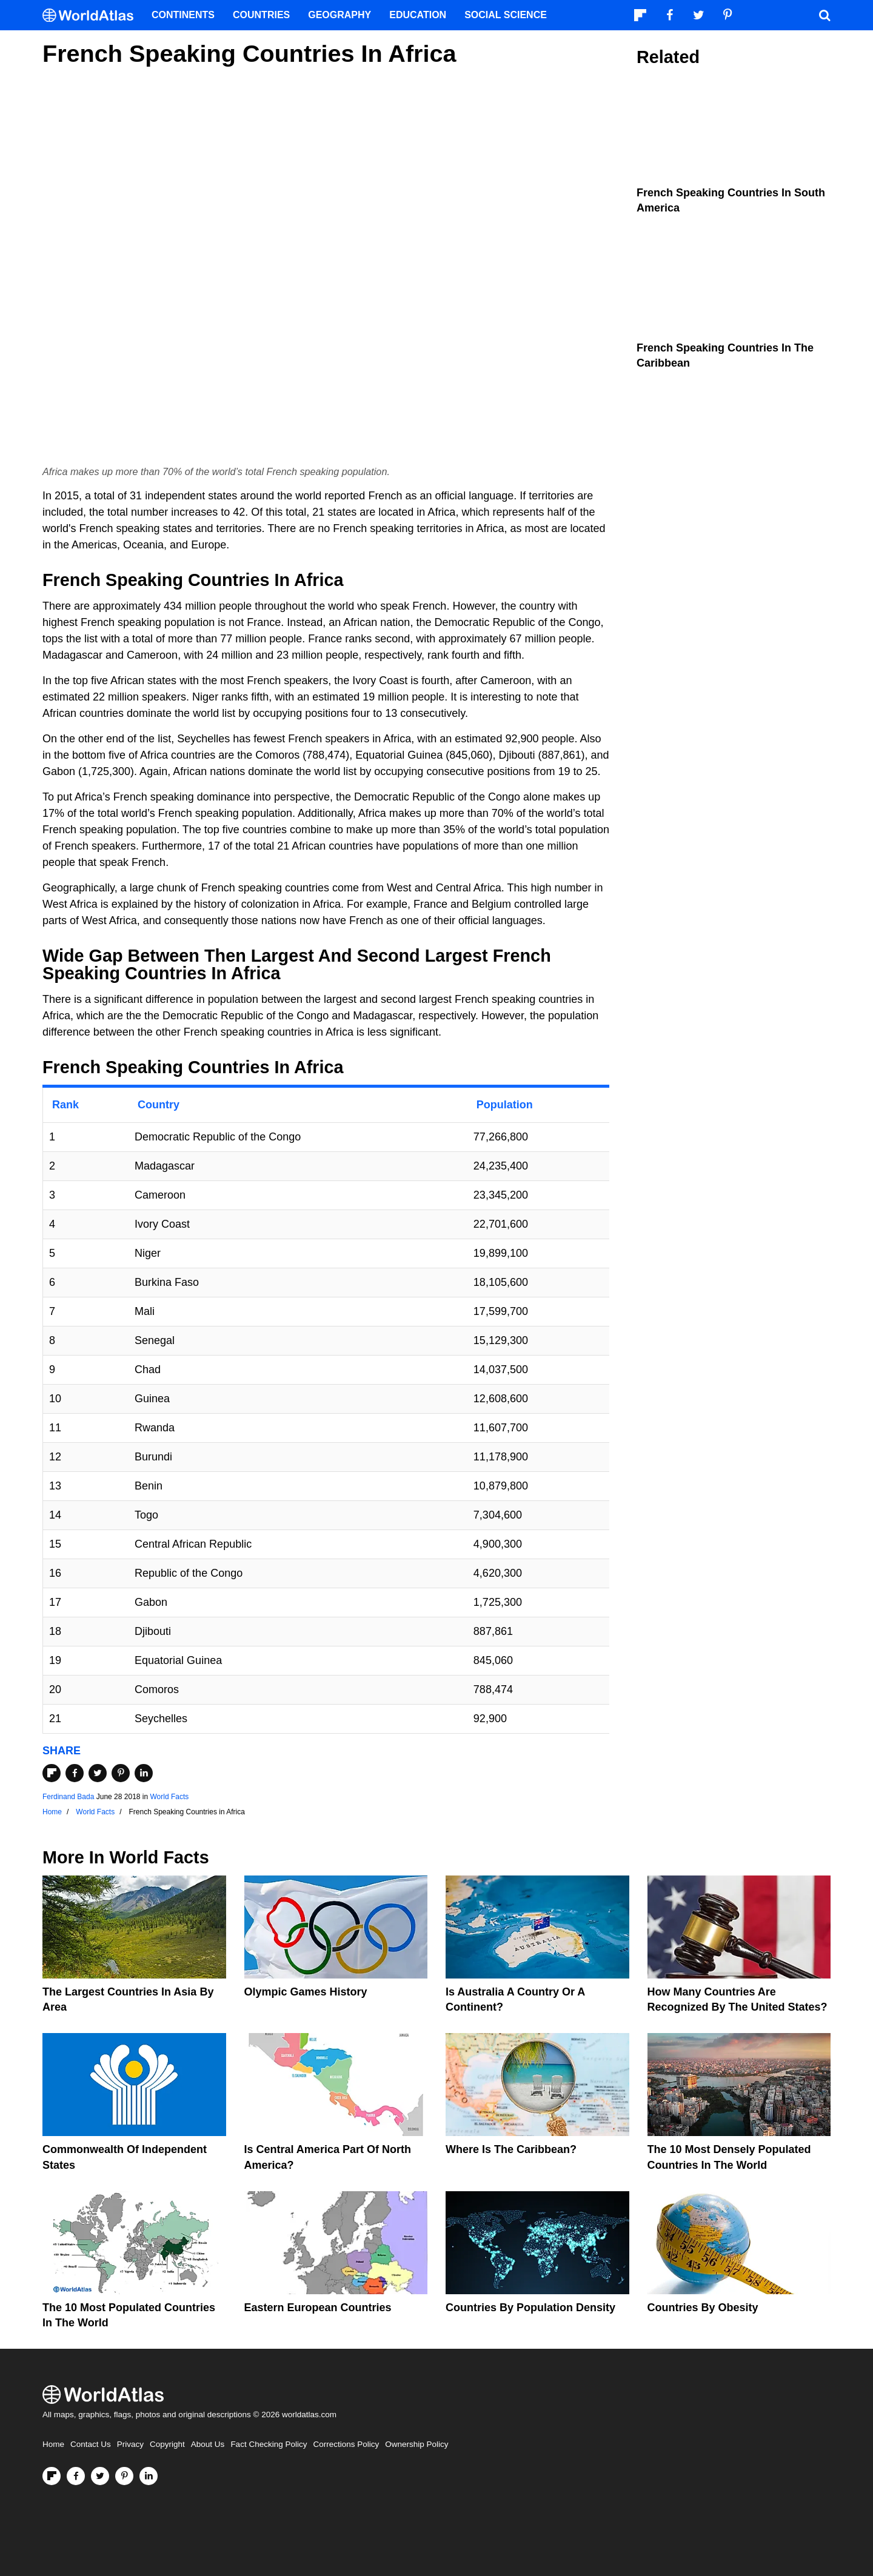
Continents (183, 15)
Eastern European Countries (318, 2307)
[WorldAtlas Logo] (92, 15)
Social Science (505, 15)
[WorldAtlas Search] (824, 15)
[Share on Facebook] (74, 1773)
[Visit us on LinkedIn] (148, 2476)
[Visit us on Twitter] (100, 2476)
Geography (339, 15)
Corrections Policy (346, 2444)
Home (53, 2444)
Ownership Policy (416, 2444)
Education (417, 15)
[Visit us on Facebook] (76, 2476)
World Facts (169, 1796)
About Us (208, 2444)
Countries (261, 15)
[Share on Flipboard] (51, 1773)
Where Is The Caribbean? (511, 2149)
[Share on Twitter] (98, 1773)
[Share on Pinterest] (121, 1773)
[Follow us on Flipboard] (51, 2476)
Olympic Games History (305, 1992)
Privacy (130, 2444)
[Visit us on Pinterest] (124, 2476)
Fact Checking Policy (268, 2444)
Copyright (167, 2444)
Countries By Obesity (702, 2307)
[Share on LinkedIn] (144, 1773)
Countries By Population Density (530, 2307)
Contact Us (90, 2444)
